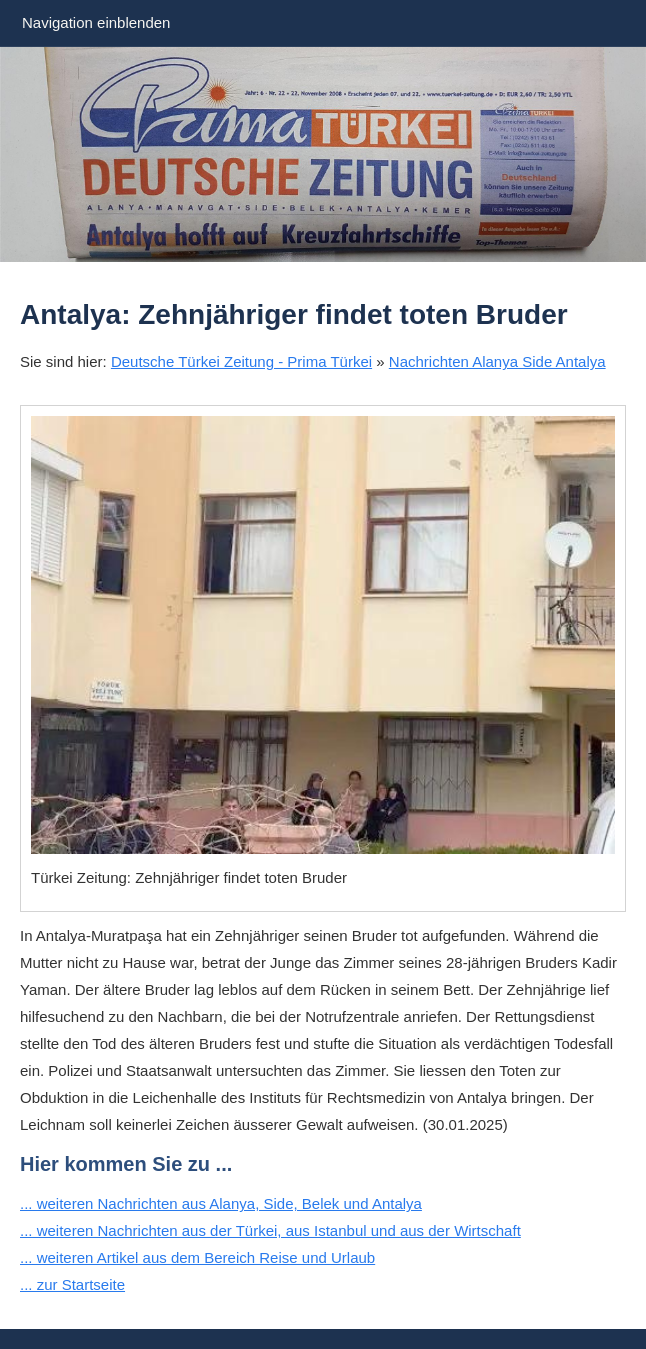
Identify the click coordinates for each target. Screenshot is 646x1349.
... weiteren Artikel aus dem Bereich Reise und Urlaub (197, 1257)
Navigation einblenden (96, 22)
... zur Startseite (72, 1284)
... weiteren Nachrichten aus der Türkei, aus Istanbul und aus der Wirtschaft (270, 1230)
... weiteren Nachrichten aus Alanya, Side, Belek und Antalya (221, 1203)
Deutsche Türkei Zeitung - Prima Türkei (241, 361)
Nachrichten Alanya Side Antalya (497, 361)
